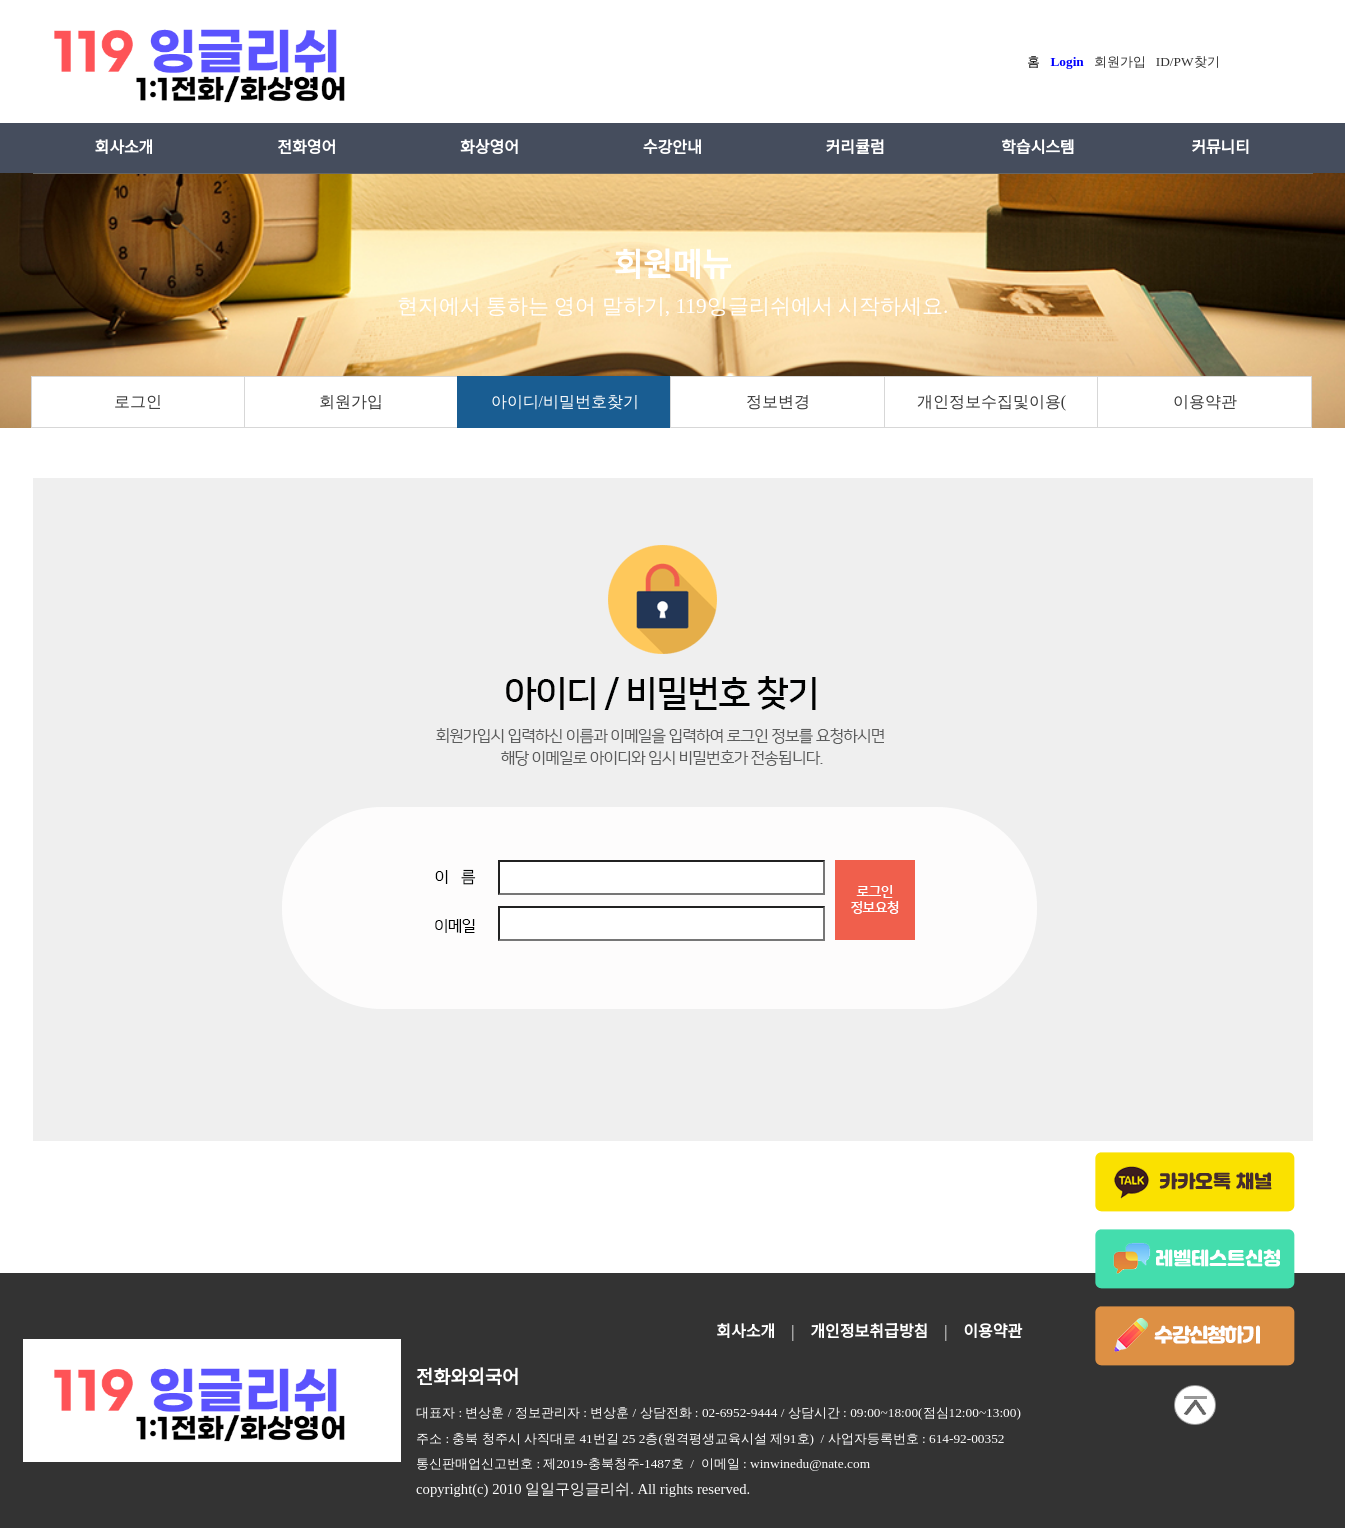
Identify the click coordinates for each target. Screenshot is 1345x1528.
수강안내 (672, 147)
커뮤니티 (1220, 147)
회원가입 (351, 401)
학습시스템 (1038, 147)
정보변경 (778, 401)
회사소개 (123, 147)
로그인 (138, 401)
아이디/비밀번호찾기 (565, 401)
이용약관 (1205, 401)
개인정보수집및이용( (991, 401)
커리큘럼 (855, 147)
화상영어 (489, 147)
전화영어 (306, 147)
